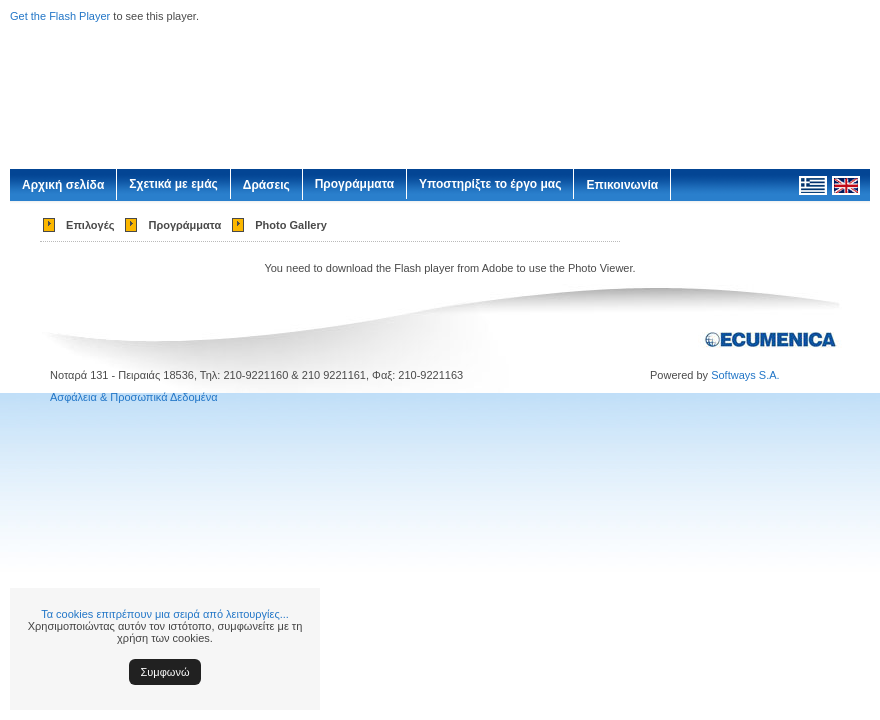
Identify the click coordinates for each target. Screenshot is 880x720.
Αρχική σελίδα (63, 185)
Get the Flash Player (60, 16)
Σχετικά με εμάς (173, 184)
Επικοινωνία (622, 185)
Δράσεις (266, 185)
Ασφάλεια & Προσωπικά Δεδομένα (134, 397)
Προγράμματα (354, 184)
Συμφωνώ (165, 672)
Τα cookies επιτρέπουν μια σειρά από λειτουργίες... (165, 614)
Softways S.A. (745, 375)
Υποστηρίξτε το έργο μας (490, 184)
